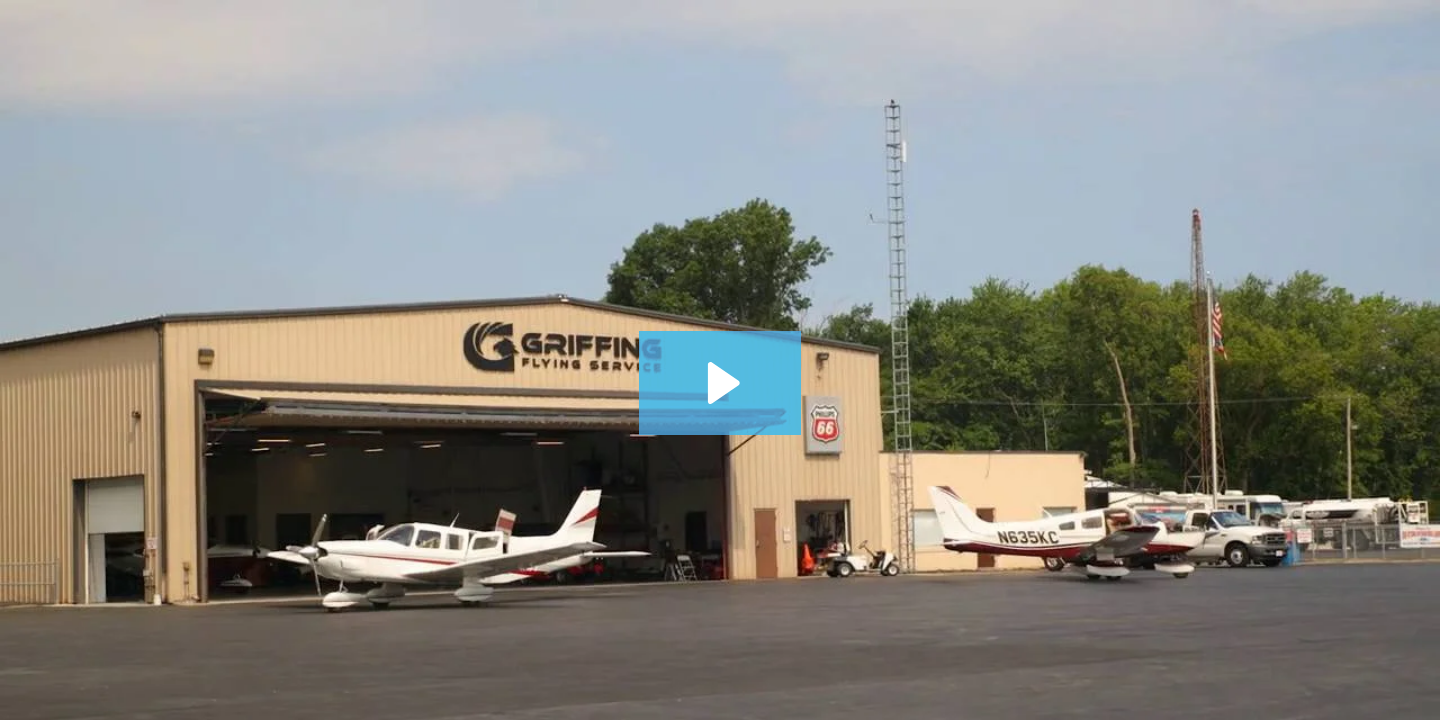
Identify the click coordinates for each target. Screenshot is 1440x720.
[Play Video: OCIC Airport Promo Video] (720, 383)
